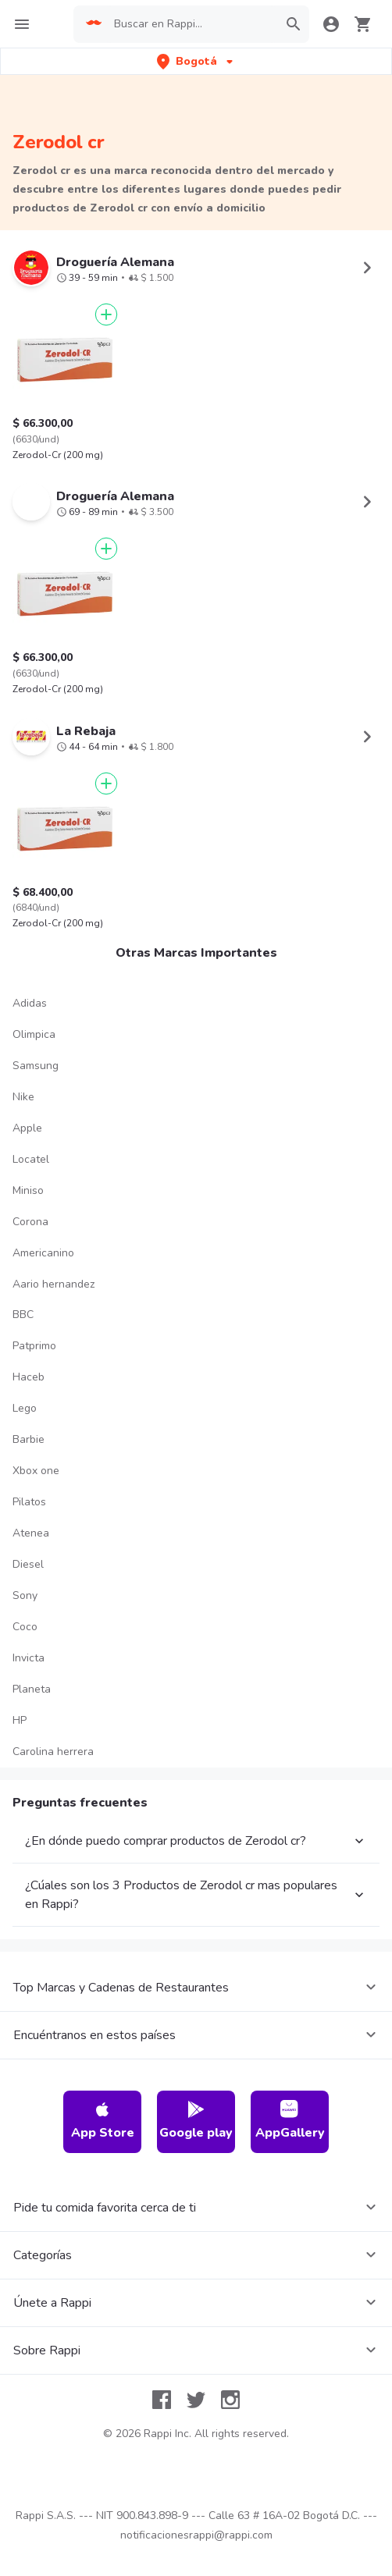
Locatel (30, 1159)
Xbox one (35, 1470)
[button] (196, 61)
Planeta (31, 1689)
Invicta (28, 1657)
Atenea (30, 1533)
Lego (24, 1408)
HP (19, 1720)
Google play (196, 2120)
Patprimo (34, 1345)
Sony (24, 1595)
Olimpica (33, 1034)
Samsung (35, 1065)
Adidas (29, 1003)
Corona (30, 1221)
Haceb (28, 1377)
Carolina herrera (53, 1751)
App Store (102, 2120)
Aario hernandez (53, 1284)
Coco (24, 1626)
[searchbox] (191, 24)
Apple (27, 1128)
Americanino (43, 1252)
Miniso (28, 1190)
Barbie (28, 1439)
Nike (23, 1096)
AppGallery (290, 2120)
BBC (23, 1314)
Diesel (28, 1564)
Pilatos (29, 1501)
